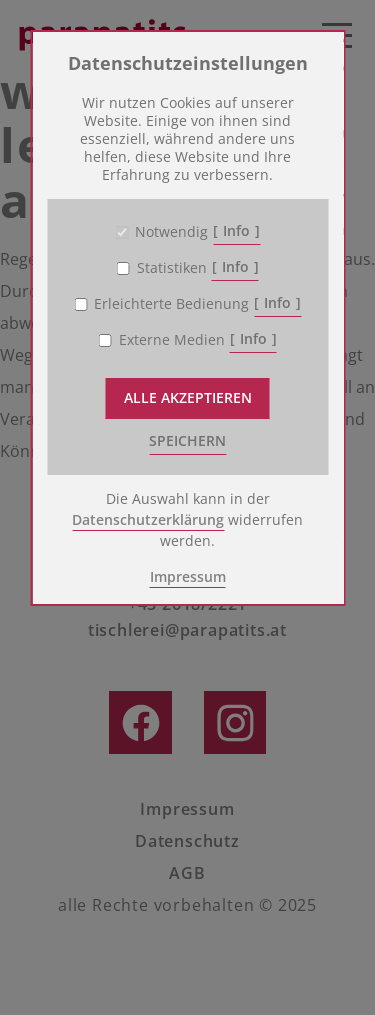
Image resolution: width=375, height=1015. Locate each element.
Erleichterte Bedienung (171, 304)
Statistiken (172, 268)
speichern (187, 440)
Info (236, 230)
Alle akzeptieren (188, 397)
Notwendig (171, 232)
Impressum (188, 576)
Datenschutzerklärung (148, 519)
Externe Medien (172, 340)
